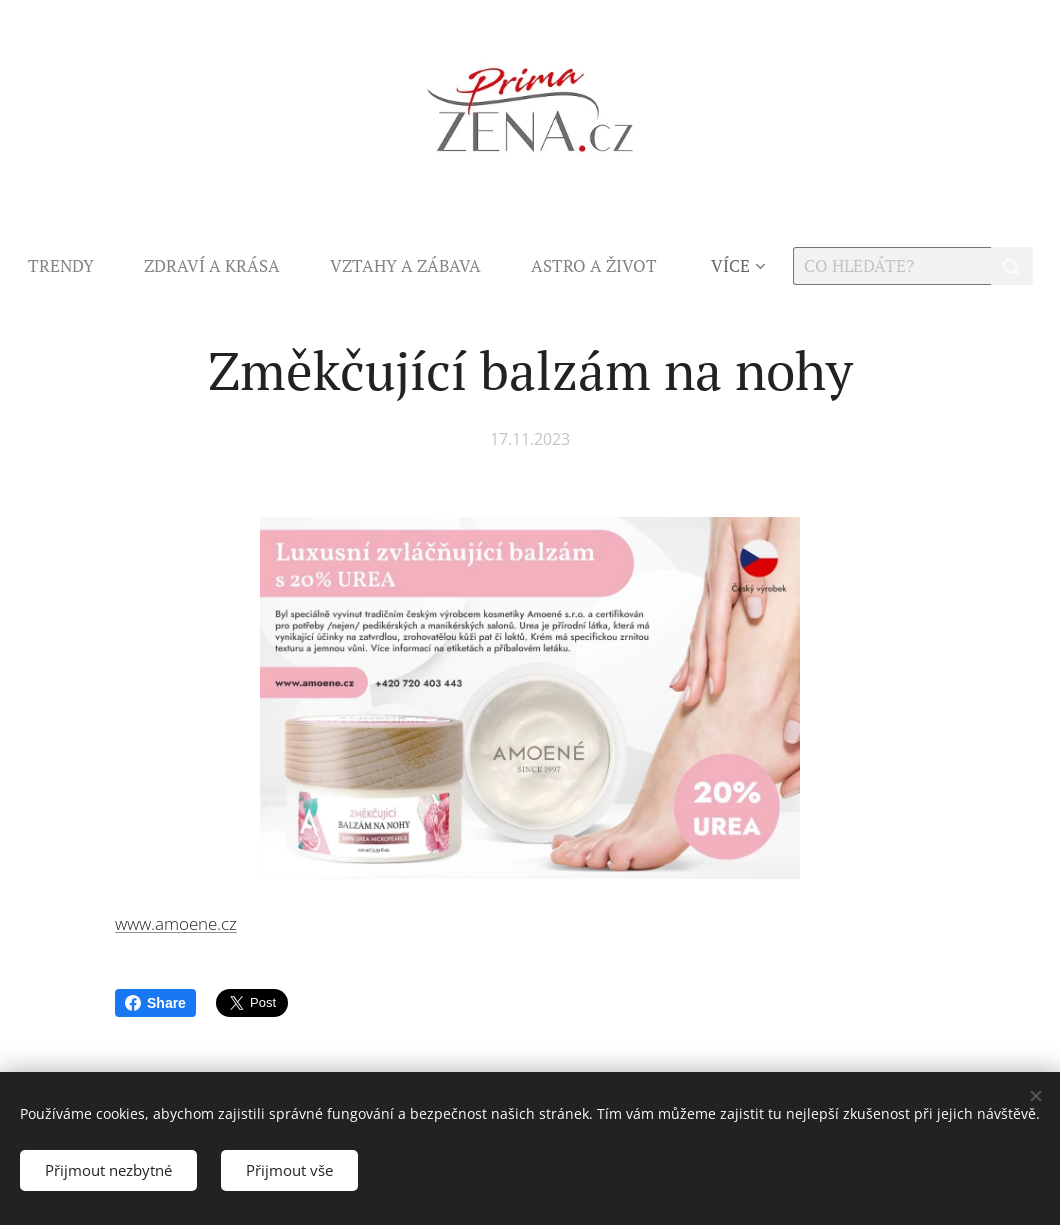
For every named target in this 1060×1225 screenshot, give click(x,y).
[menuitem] (73, 266)
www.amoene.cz (176, 923)
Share (155, 1003)
